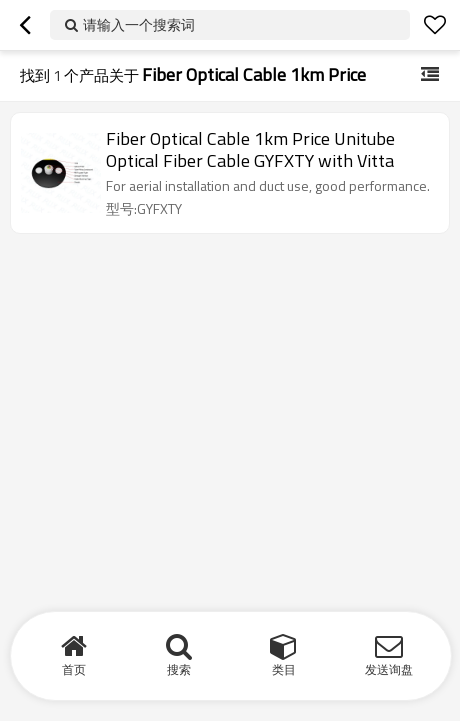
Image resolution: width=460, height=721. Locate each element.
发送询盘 (389, 669)
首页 (74, 669)
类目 (284, 669)
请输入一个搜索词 (139, 24)
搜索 (179, 669)
